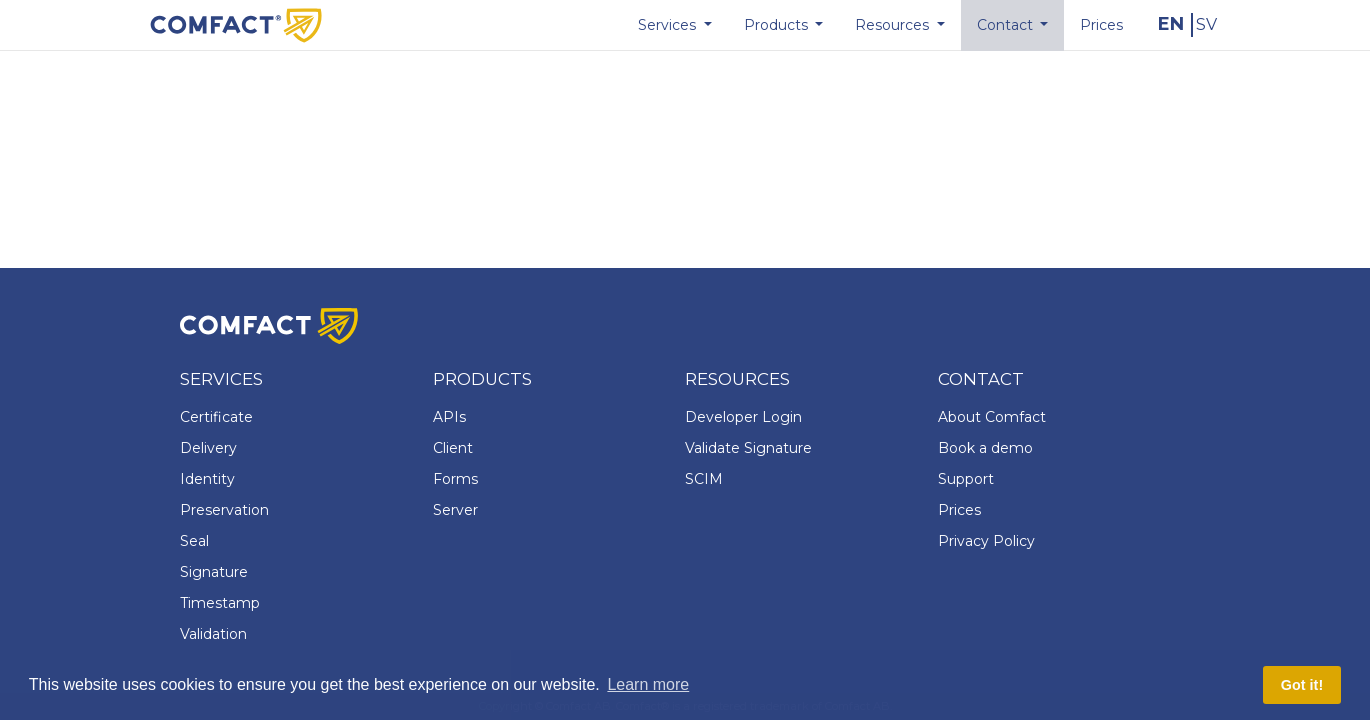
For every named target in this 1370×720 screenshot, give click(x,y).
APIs (449, 417)
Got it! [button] (1302, 685)
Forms (455, 479)
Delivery (208, 448)
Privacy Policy (986, 541)
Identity (207, 479)
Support (966, 479)
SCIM (704, 479)
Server (455, 510)
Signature (214, 572)
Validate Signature (748, 448)
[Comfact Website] (236, 24)
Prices (959, 510)
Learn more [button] (648, 684)
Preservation (224, 510)
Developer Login (743, 417)
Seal (194, 541)
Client (453, 448)
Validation (213, 634)
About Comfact (992, 417)
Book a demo (985, 448)
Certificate (216, 417)
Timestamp (220, 603)
